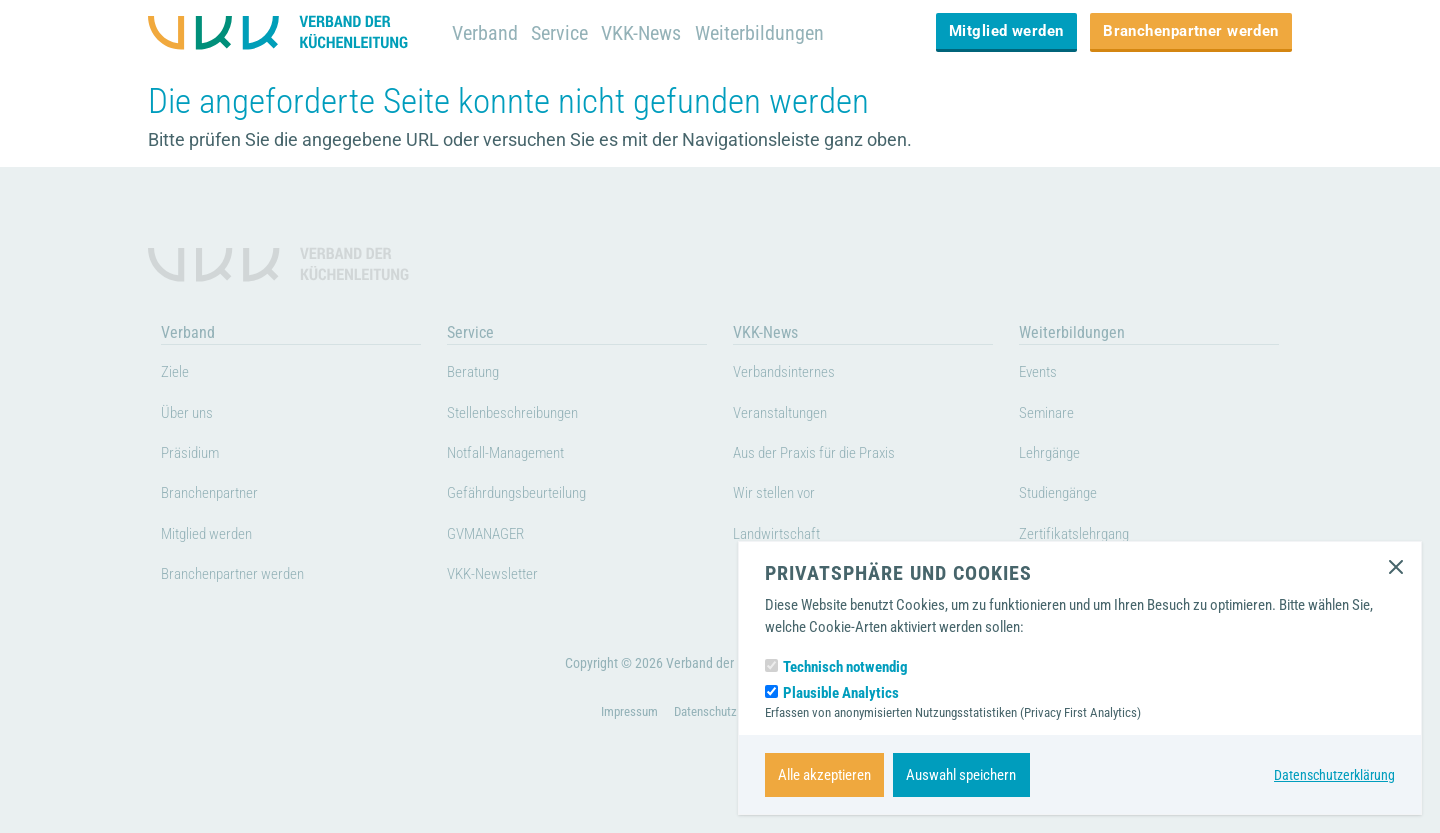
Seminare (1051, 416)
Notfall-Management (518, 456)
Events (1042, 375)
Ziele (177, 375)
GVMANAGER (494, 537)
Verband (486, 32)
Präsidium (196, 456)
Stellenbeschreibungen (526, 416)
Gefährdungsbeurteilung (531, 496)
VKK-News (649, 32)
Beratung (478, 375)
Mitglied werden (1006, 31)
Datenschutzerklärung (1331, 775)
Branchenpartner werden (1191, 31)
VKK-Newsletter (501, 577)
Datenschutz (705, 742)
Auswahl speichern (961, 775)
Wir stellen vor (782, 496)
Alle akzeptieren (824, 775)
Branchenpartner (218, 496)
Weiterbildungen (772, 32)
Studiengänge (1067, 496)
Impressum (623, 742)
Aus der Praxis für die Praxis (830, 456)
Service (563, 32)
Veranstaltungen (790, 416)
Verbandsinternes (794, 375)
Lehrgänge (1055, 456)
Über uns (192, 416)
